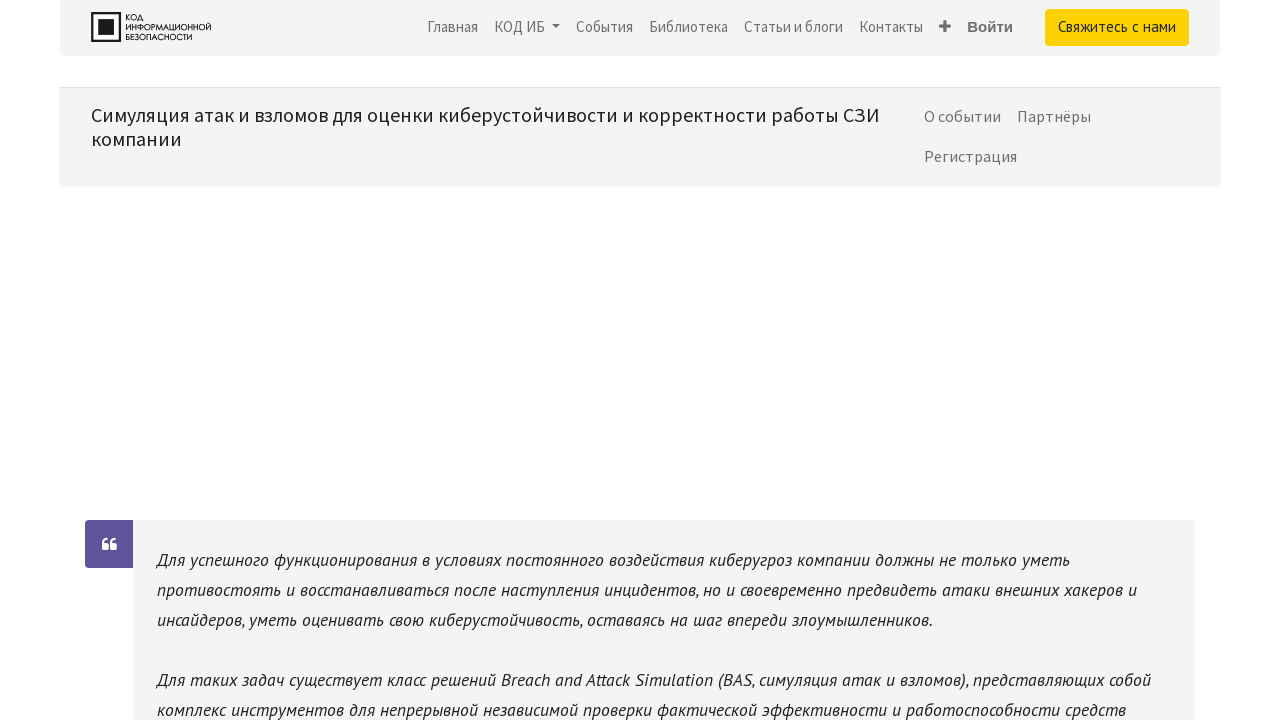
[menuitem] (452, 27)
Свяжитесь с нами (1117, 26)
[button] (945, 27)
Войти (990, 26)
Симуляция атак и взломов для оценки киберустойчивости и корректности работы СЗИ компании (485, 126)
